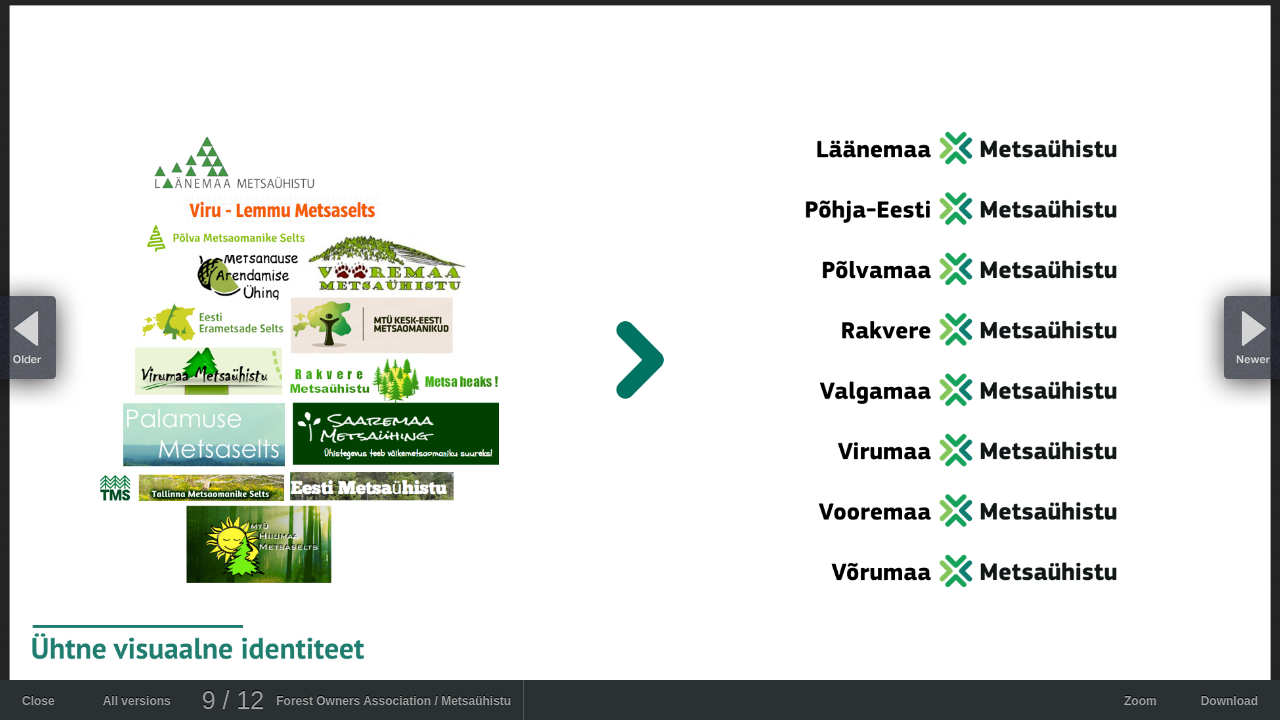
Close (38, 701)
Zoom (1140, 701)
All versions (137, 701)
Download (1229, 701)
